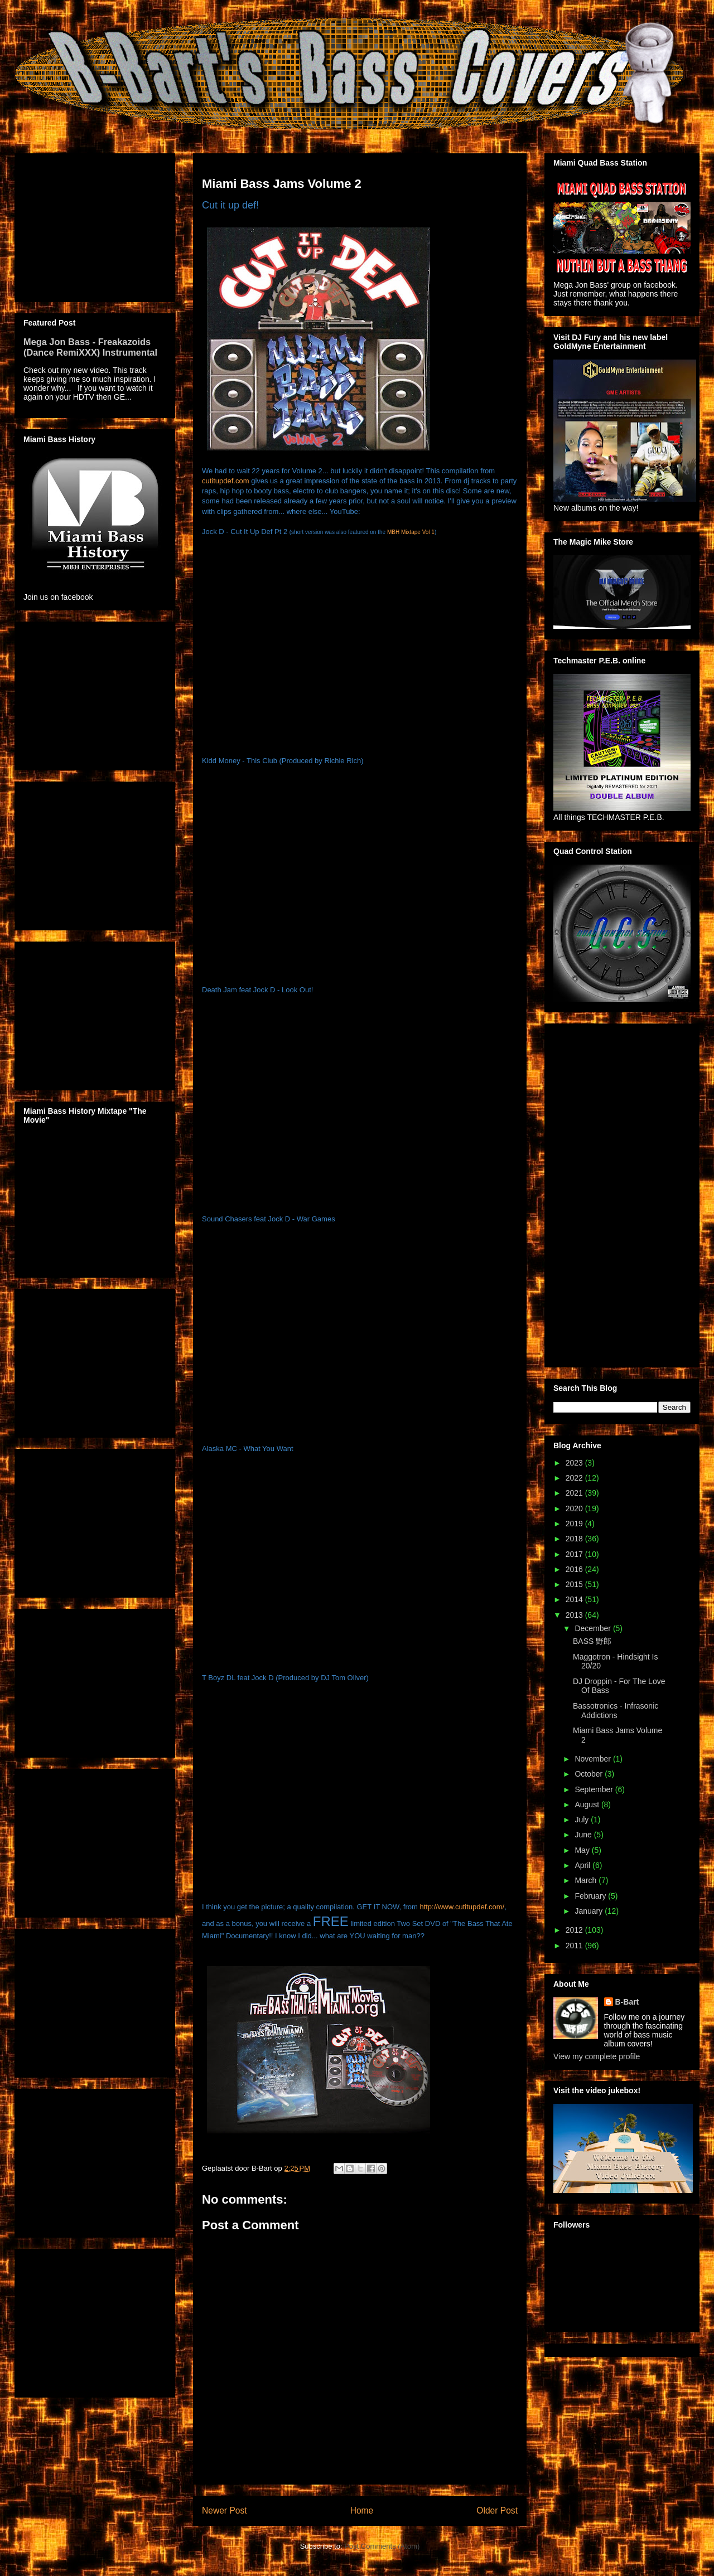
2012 (575, 1929)
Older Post (497, 2510)
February (591, 1895)
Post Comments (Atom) (381, 2546)
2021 (575, 1492)
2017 (575, 1554)
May (583, 1850)
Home (362, 2510)
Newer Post (224, 2510)
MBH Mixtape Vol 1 (411, 532)
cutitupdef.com (225, 481)
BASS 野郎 (592, 1641)
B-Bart (627, 2001)
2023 (575, 1462)
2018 (575, 1538)
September (595, 1789)
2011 (575, 1945)
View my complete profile (596, 2056)
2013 (575, 1614)
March (587, 1880)
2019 (575, 1523)
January (590, 1910)
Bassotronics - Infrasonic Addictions (615, 1710)
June (584, 1834)
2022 (575, 1477)
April (583, 1865)
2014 (575, 1599)
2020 (575, 1508)
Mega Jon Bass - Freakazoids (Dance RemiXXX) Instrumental (90, 347)
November (593, 1758)
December (593, 1628)
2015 (575, 1584)
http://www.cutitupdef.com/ (461, 1907)
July (583, 1819)
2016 (575, 1569)
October (590, 1773)
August (588, 1804)
